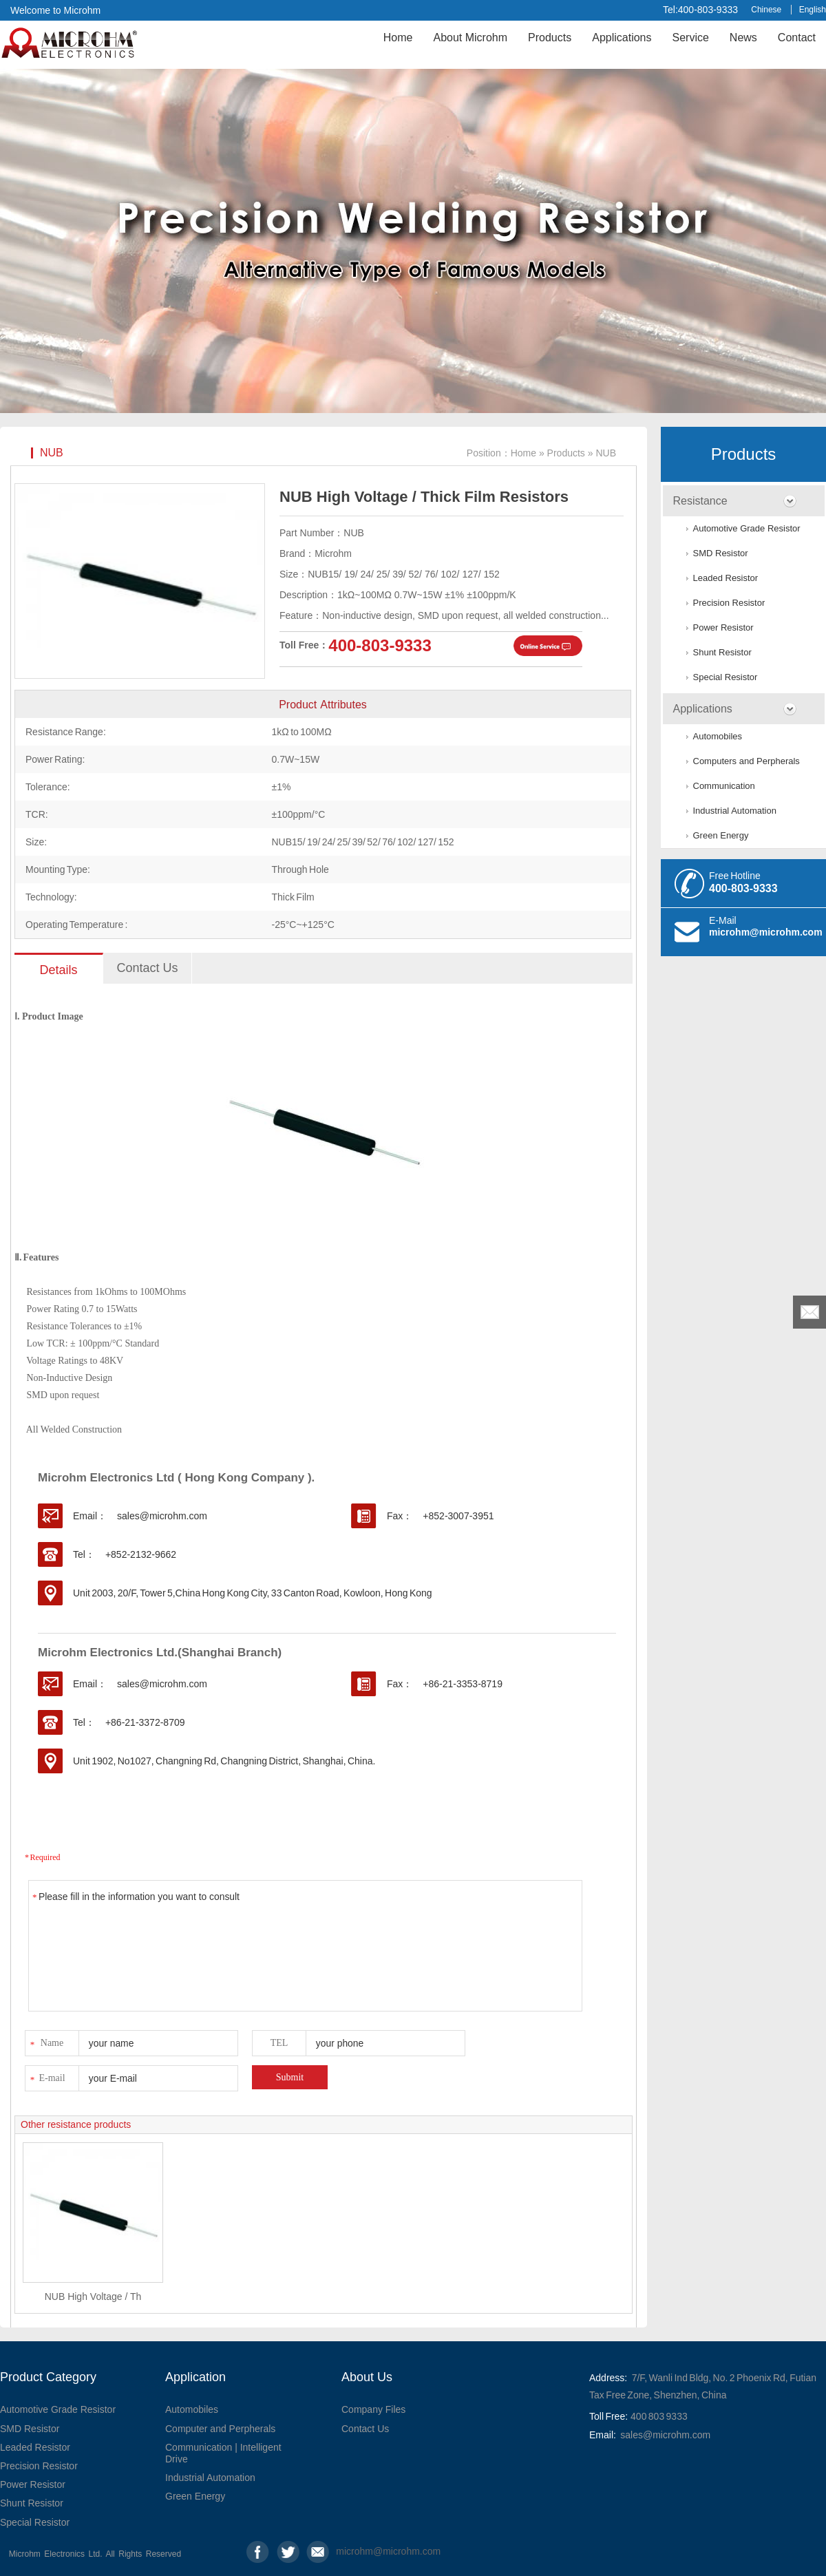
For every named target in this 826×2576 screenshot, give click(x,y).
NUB (51, 452)
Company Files (373, 2409)
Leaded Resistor (726, 578)
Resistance (700, 501)
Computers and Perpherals (746, 761)
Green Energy (721, 835)
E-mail (47, 2075)
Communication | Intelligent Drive (223, 2453)
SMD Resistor (720, 553)
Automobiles (718, 736)
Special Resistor (725, 677)
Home (398, 37)
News (743, 37)
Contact (797, 37)
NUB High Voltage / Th (93, 2296)
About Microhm (470, 37)
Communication (724, 786)
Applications (621, 37)
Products (549, 37)
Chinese (766, 9)
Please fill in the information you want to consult (305, 1946)
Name (46, 2040)
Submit (290, 2077)
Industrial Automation (734, 810)
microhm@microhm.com (766, 932)
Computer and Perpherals (220, 2428)
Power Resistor (723, 627)
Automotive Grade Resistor (747, 528)
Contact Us (365, 2428)
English (812, 9)
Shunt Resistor (722, 652)
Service (690, 37)
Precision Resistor (729, 603)
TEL (279, 2043)
